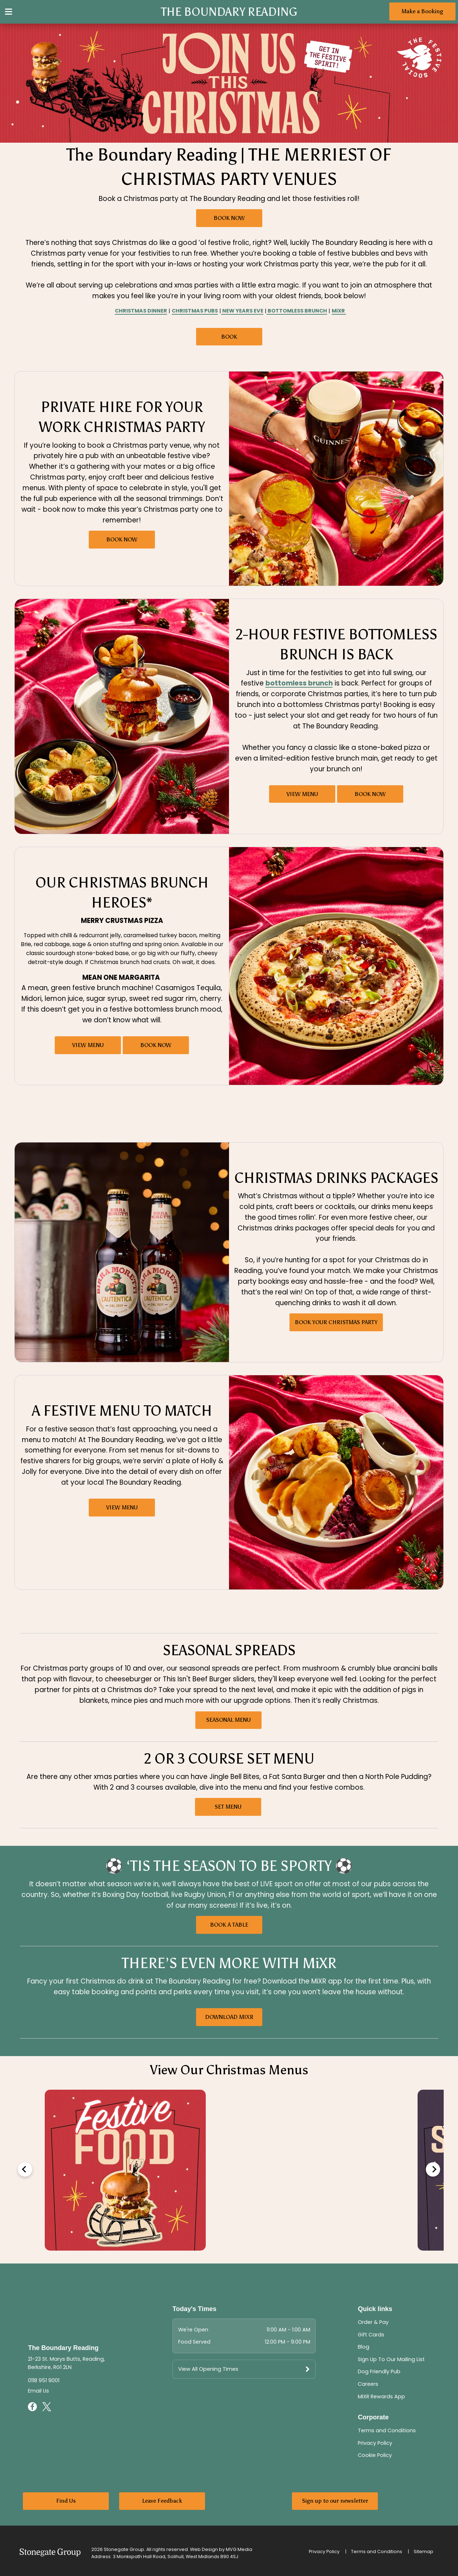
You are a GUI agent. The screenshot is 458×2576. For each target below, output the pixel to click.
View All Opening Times (208, 2369)
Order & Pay (373, 2322)
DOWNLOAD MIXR (229, 2017)
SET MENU (228, 1806)
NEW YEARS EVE (242, 310)
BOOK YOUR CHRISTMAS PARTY (336, 1322)
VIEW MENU (302, 794)
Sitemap (423, 2551)
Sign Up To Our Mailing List (391, 2359)
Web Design (204, 2549)
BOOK (229, 336)
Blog (363, 2346)
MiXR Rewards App (381, 2396)
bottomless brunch (299, 683)
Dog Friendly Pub (379, 2371)
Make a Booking (422, 11)
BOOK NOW (229, 218)
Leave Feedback (162, 2500)
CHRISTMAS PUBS (195, 310)
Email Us (38, 2390)
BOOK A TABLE (229, 1924)
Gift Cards (371, 2334)
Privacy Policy (375, 2443)
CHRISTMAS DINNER (141, 310)
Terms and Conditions (387, 2430)
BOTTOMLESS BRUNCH (297, 310)
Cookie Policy (375, 2455)
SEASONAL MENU (228, 1719)
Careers (368, 2384)
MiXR (339, 310)
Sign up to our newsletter (335, 2500)
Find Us (66, 2500)
